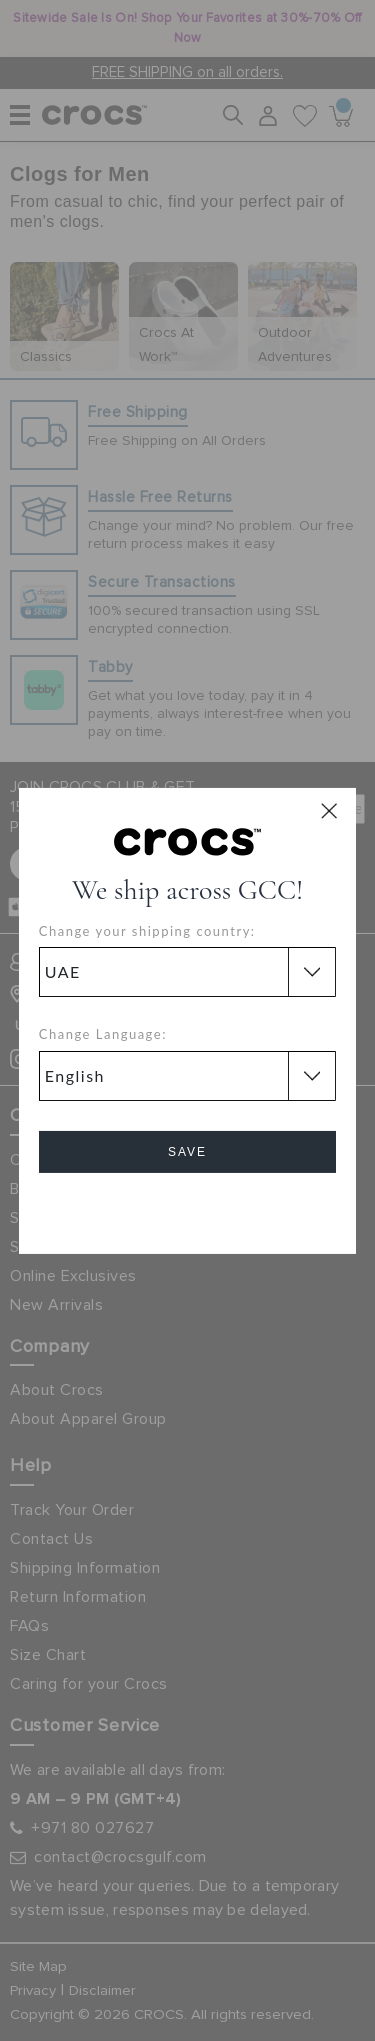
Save (187, 1152)
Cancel (187, 1208)
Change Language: (103, 1034)
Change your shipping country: (147, 931)
